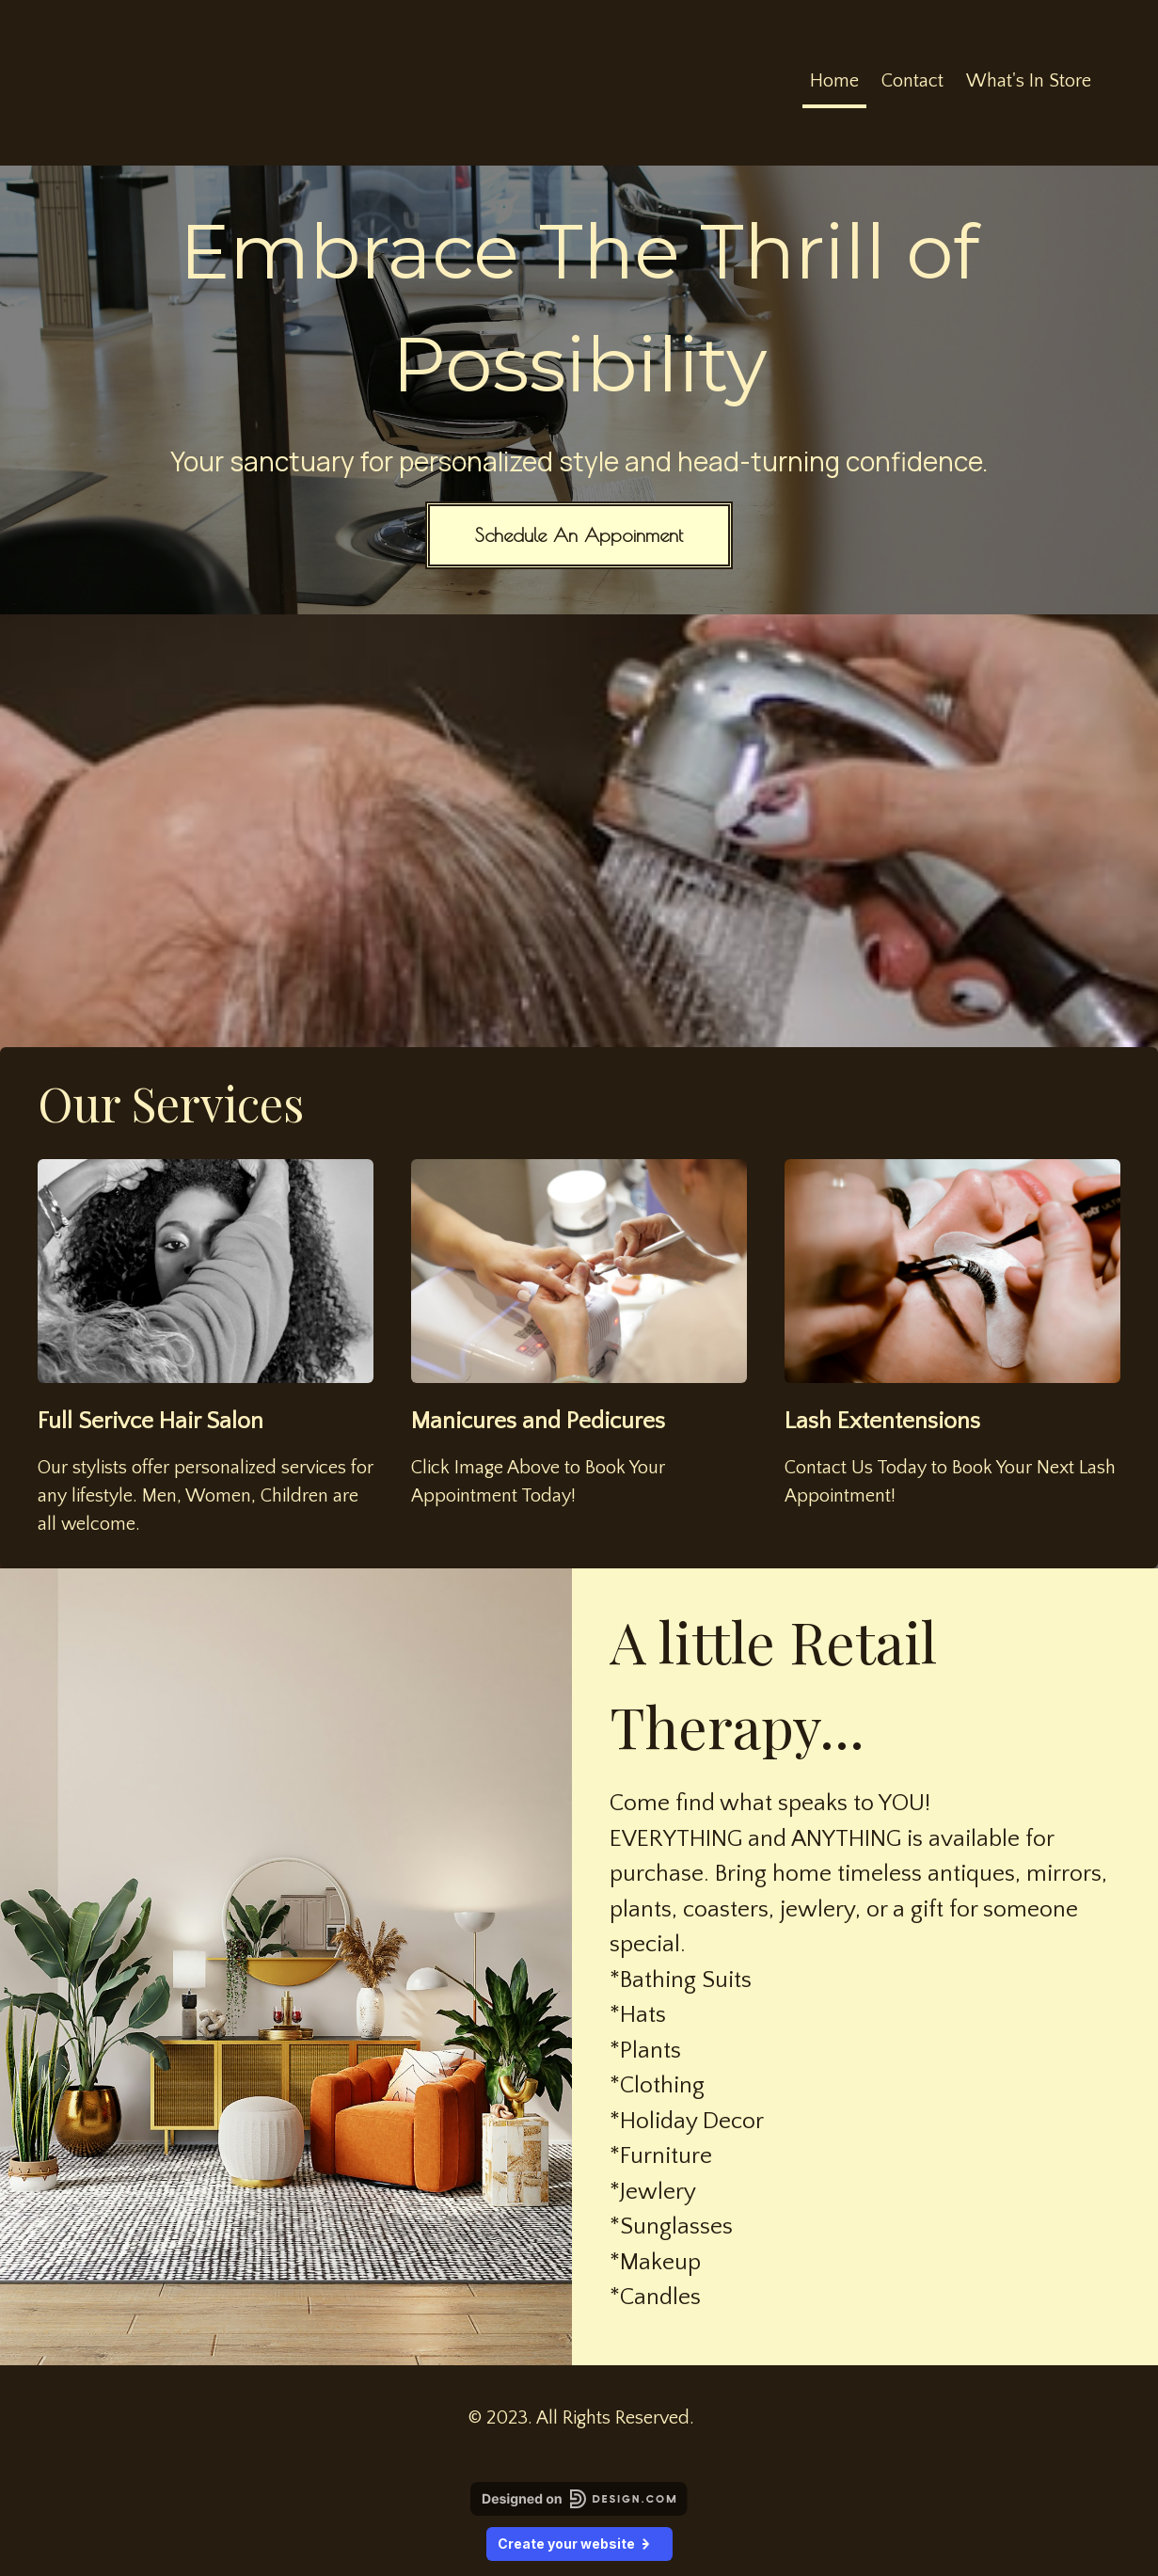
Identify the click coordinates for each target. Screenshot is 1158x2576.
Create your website (579, 2544)
